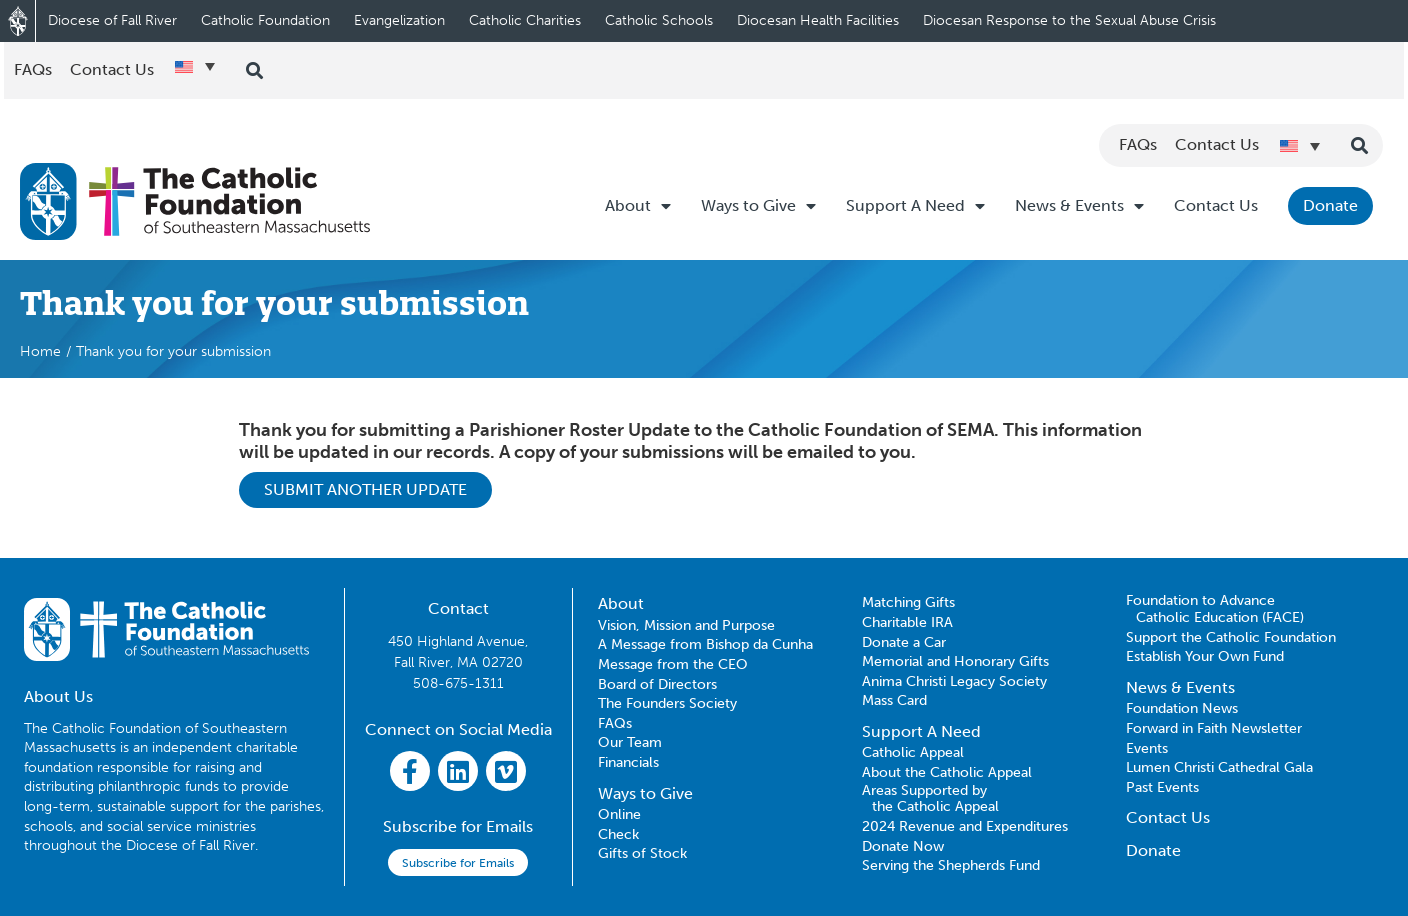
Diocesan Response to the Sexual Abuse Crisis (1069, 20)
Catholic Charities (525, 20)
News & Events (1079, 206)
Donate (1330, 205)
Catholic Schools (659, 20)
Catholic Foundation (265, 20)
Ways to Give (758, 206)
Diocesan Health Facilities (818, 20)
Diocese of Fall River (112, 20)
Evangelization (399, 20)
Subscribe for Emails (458, 863)
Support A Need (915, 206)
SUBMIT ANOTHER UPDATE (365, 489)
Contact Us (1216, 205)
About (638, 206)
